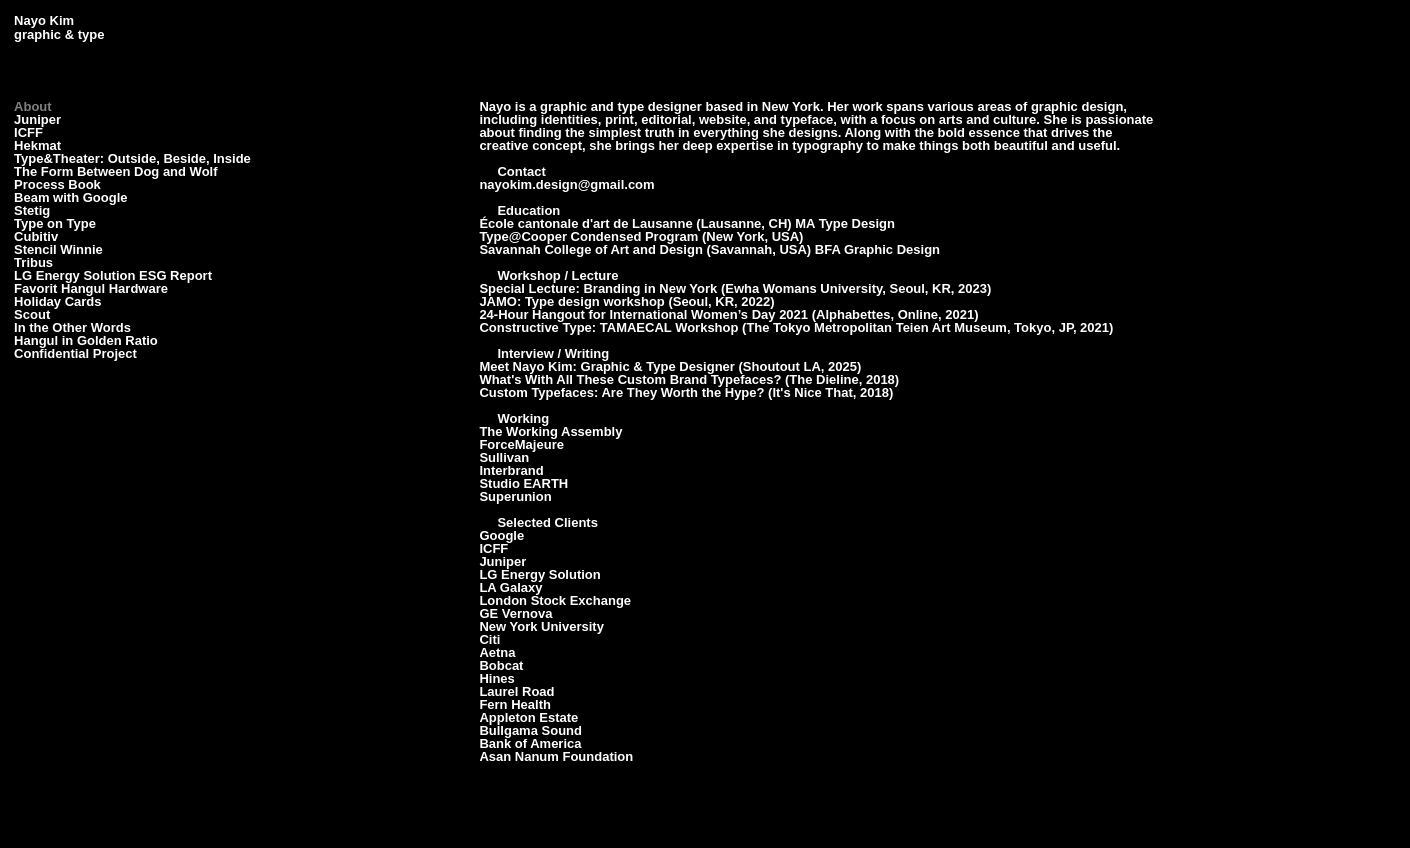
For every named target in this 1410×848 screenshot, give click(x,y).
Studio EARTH (523, 483)
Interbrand (511, 470)
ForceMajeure (521, 444)
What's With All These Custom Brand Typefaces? (630, 379)
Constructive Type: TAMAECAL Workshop (608, 327)
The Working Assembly (550, 431)
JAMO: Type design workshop (571, 301)
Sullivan (504, 457)
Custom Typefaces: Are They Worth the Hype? (621, 392)
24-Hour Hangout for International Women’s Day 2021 (643, 314)
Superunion (515, 496)
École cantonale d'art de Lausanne (585, 223)
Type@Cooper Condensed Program (588, 236)
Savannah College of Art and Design (590, 249)
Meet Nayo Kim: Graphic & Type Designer (607, 366)
